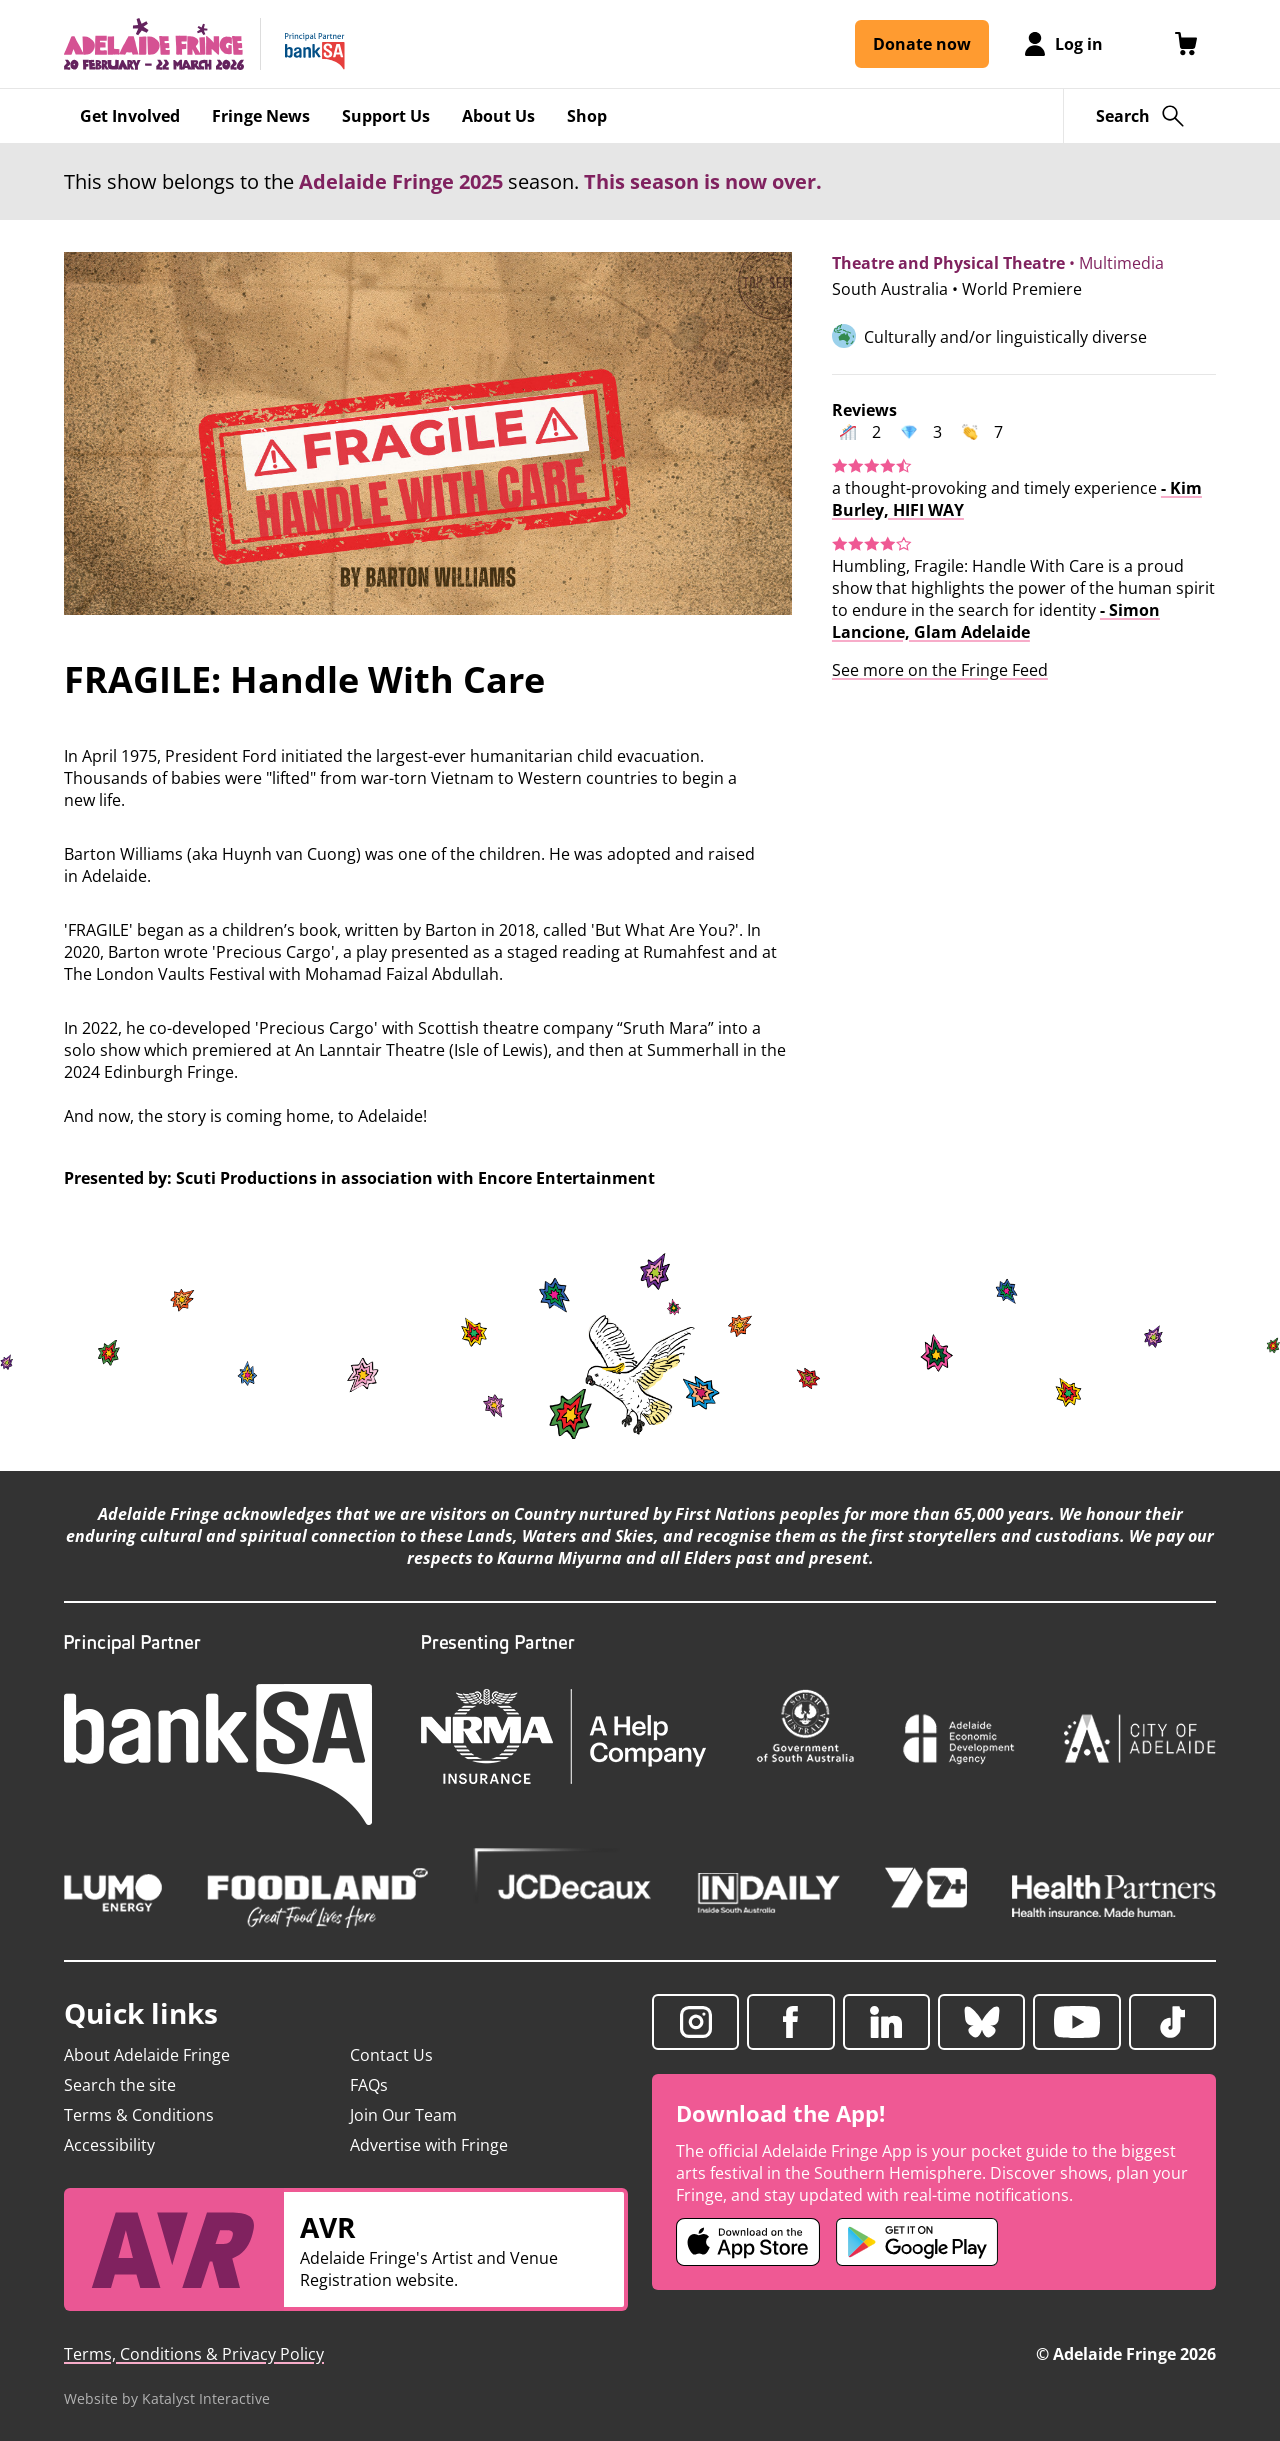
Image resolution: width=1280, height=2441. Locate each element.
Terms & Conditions (139, 2115)
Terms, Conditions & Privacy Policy (194, 2354)
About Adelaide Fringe (147, 2055)
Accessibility (109, 2145)
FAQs (369, 2085)
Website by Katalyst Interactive (167, 2398)
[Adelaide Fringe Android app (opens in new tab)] (917, 2242)
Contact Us (391, 2055)
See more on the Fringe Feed (940, 670)
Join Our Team (403, 2115)
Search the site (120, 2085)
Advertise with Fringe (429, 2145)
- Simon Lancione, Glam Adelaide (996, 621)
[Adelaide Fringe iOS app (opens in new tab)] (748, 2242)
